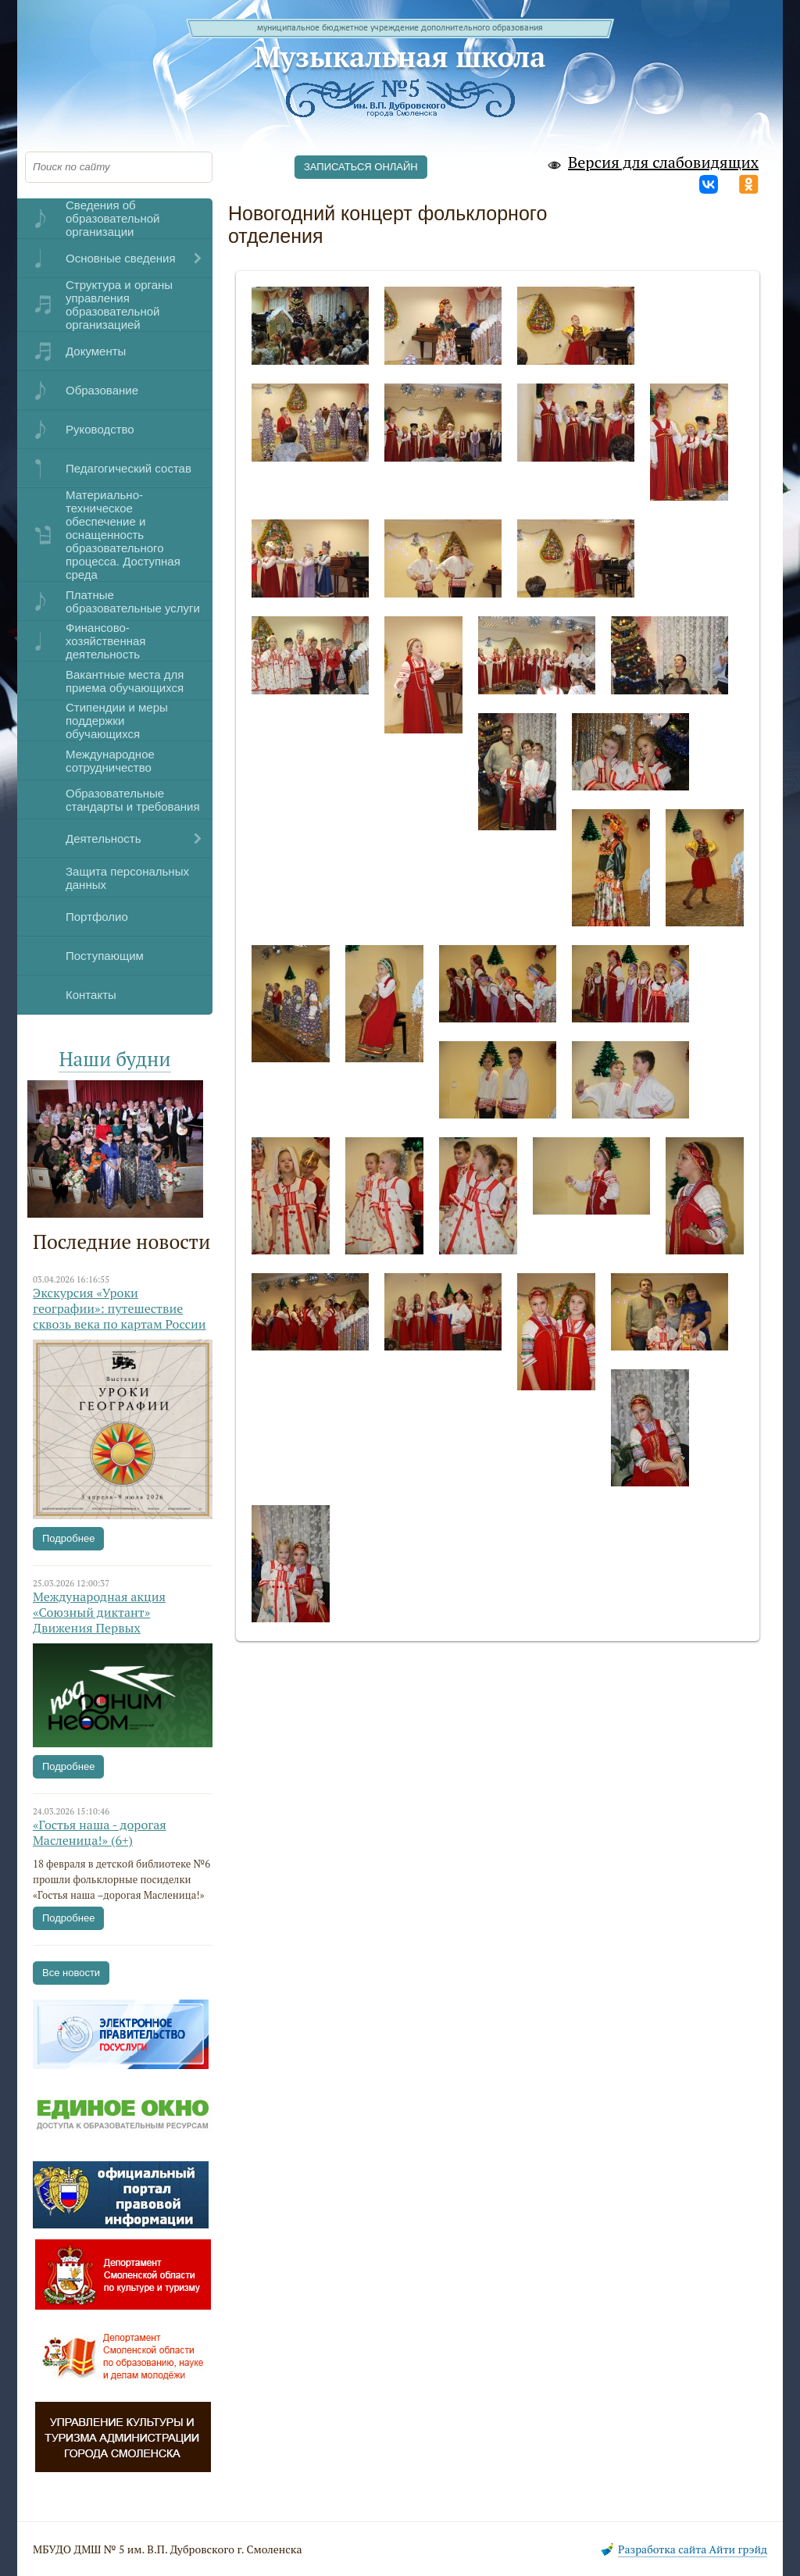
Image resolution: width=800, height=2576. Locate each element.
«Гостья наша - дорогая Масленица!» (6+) (99, 1832)
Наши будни (114, 1059)
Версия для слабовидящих (652, 163)
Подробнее (68, 1538)
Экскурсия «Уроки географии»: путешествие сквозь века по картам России (119, 1308)
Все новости (71, 1972)
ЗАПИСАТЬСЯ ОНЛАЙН (361, 167)
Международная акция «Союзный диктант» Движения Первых (99, 1612)
